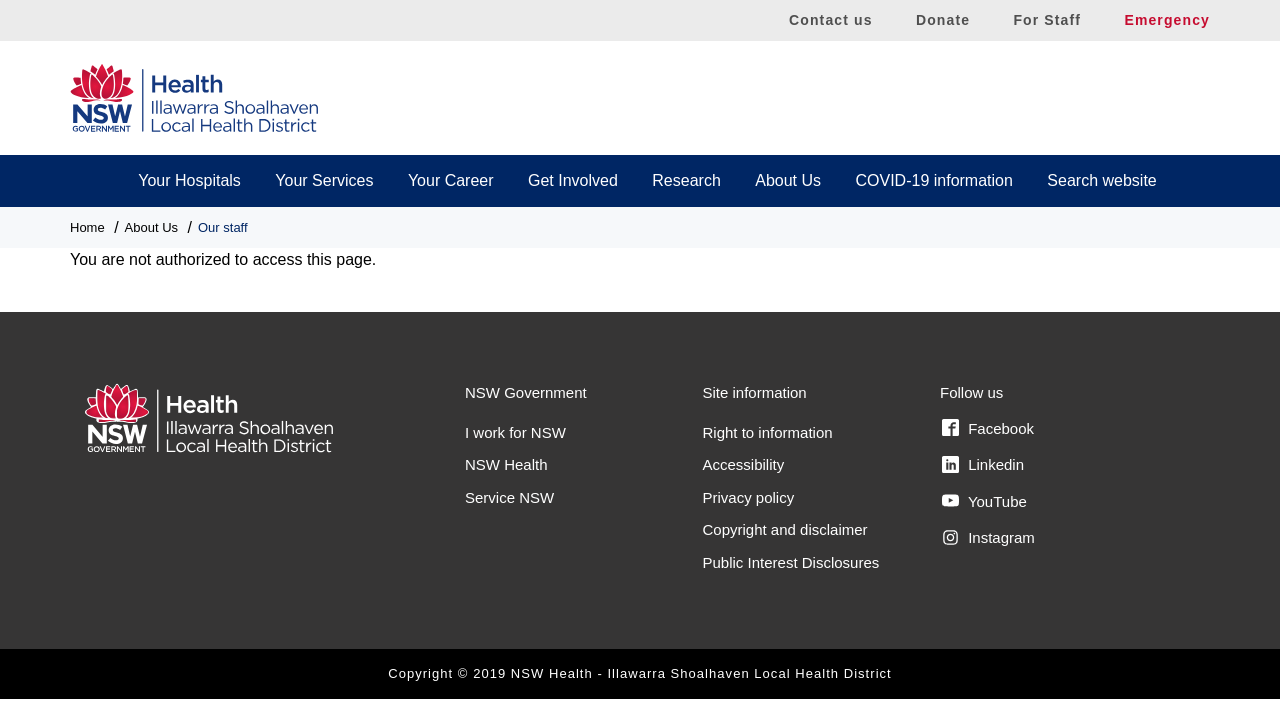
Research (686, 180)
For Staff (1047, 20)
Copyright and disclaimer (785, 529)
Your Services (324, 180)
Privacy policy (749, 497)
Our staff (223, 227)
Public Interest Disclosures (791, 562)
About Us (788, 180)
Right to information (768, 432)
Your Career (451, 180)
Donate (943, 20)
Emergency (1167, 20)
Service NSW (509, 497)
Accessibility (744, 464)
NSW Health (506, 464)
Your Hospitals (189, 180)
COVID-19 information (934, 180)
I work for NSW (515, 432)
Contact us (831, 20)
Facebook (988, 428)
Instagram (988, 538)
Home (87, 227)
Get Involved (573, 180)
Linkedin (983, 465)
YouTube (984, 501)
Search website (1101, 180)
